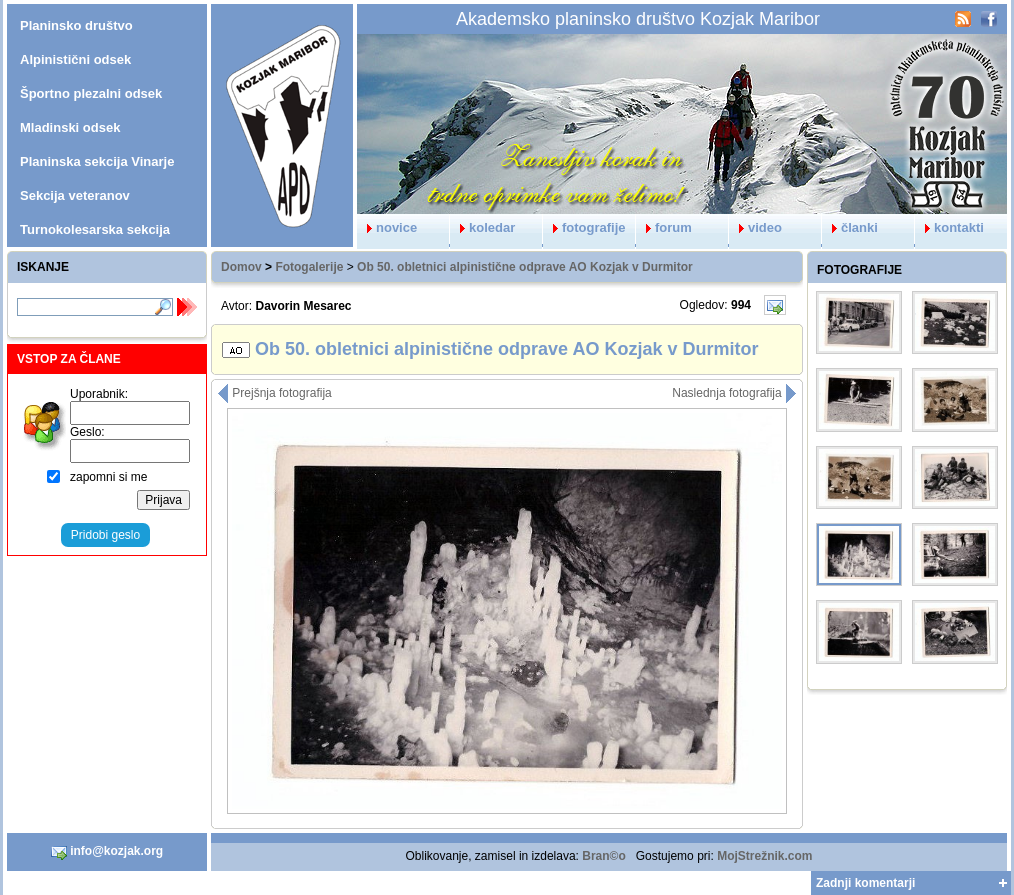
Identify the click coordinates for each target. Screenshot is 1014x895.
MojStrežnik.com (764, 856)
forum (664, 227)
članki (850, 227)
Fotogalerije (309, 267)
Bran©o (604, 856)
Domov (241, 267)
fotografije (584, 227)
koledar (482, 227)
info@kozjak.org (107, 852)
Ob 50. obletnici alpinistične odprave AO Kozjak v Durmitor (525, 267)
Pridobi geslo (105, 535)
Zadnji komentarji (865, 883)
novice (387, 227)
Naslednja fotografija (734, 393)
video (755, 227)
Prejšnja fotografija (274, 393)
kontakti (949, 227)
